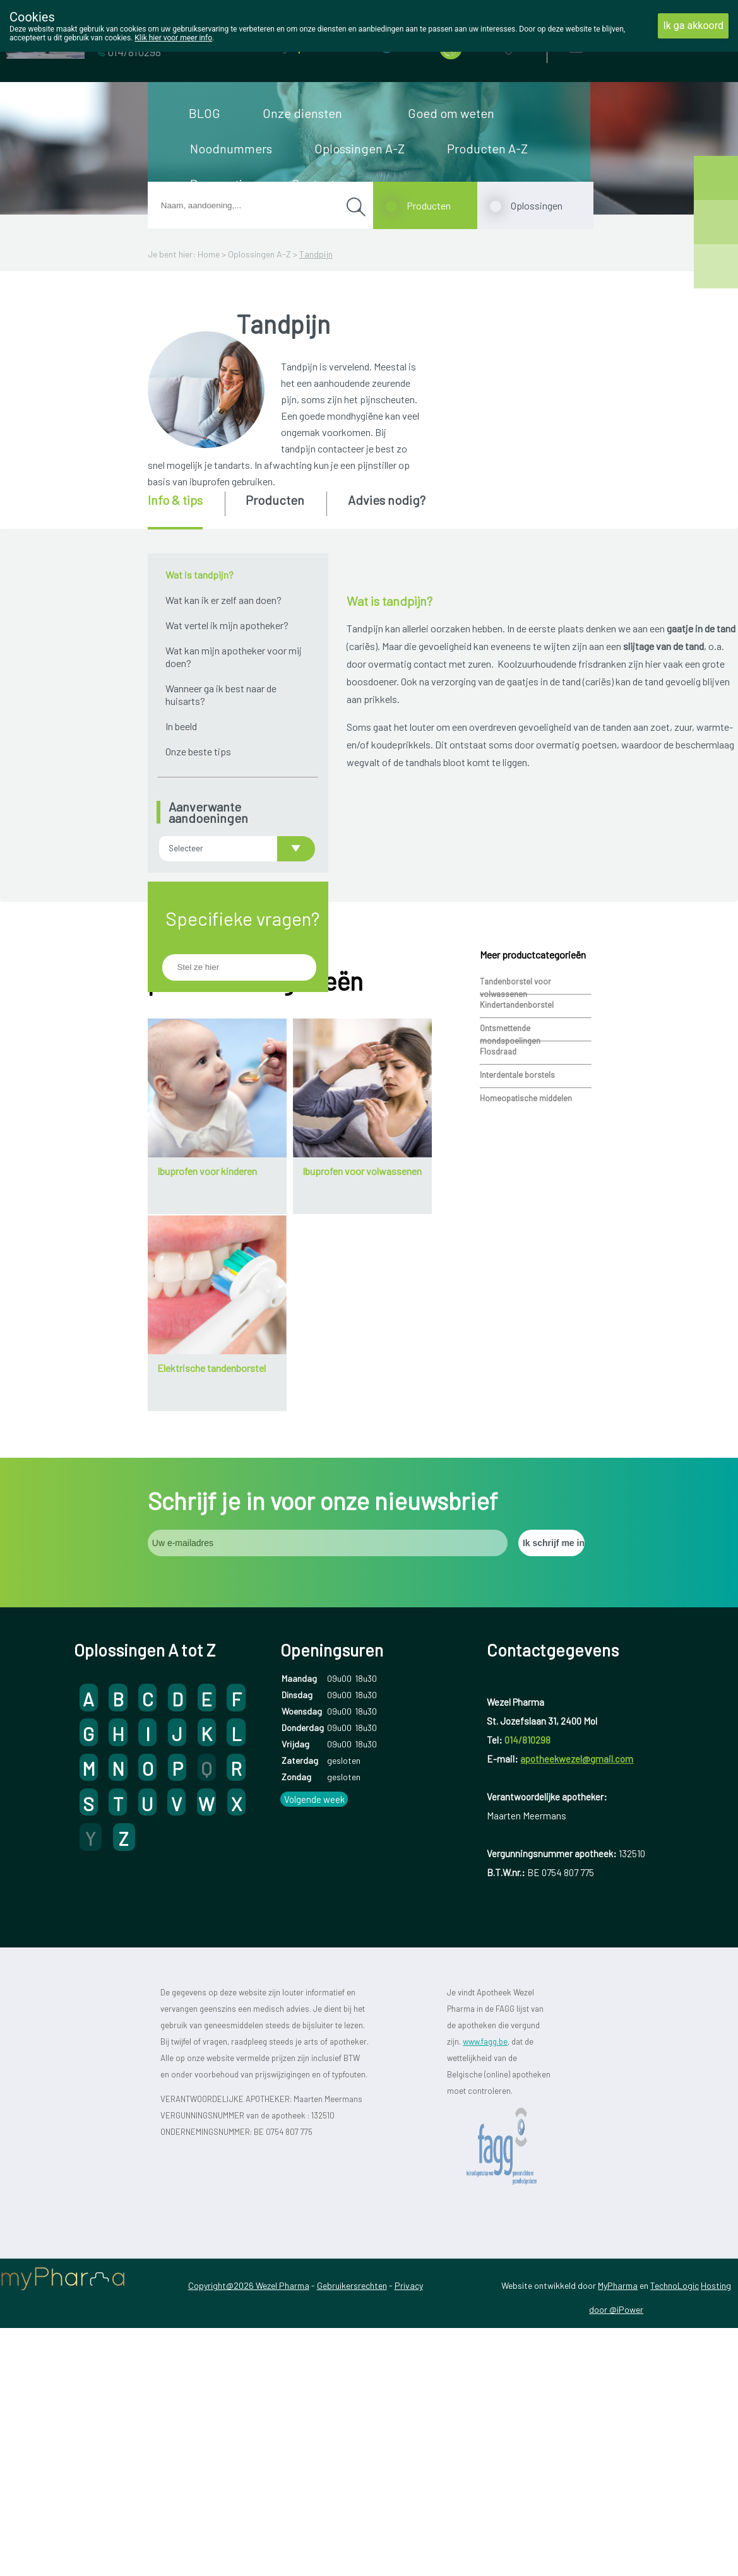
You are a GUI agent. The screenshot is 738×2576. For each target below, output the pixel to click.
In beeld (181, 726)
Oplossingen (536, 205)
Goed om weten (451, 113)
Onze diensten (302, 113)
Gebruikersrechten (352, 2508)
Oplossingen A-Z (359, 148)
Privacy (409, 2508)
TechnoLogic (674, 2508)
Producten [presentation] (275, 499)
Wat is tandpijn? (199, 575)
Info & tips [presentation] (175, 499)
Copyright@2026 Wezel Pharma (248, 2508)
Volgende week (314, 2022)
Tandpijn (316, 254)
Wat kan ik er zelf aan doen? (223, 600)
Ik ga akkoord (693, 26)
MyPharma (618, 2508)
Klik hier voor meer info (173, 37)
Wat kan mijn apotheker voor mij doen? (233, 656)
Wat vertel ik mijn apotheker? (227, 625)
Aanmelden (621, 44)
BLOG (204, 113)
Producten (429, 205)
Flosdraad (498, 1275)
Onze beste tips (198, 751)
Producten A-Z (487, 148)
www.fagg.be (485, 2265)
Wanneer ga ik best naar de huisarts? (221, 694)
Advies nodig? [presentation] (387, 499)
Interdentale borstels (517, 1298)
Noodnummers (231, 148)
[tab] (185, 510)
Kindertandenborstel (517, 1228)
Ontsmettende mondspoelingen (510, 1253)
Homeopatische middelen (526, 1321)
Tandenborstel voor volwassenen (515, 1206)
